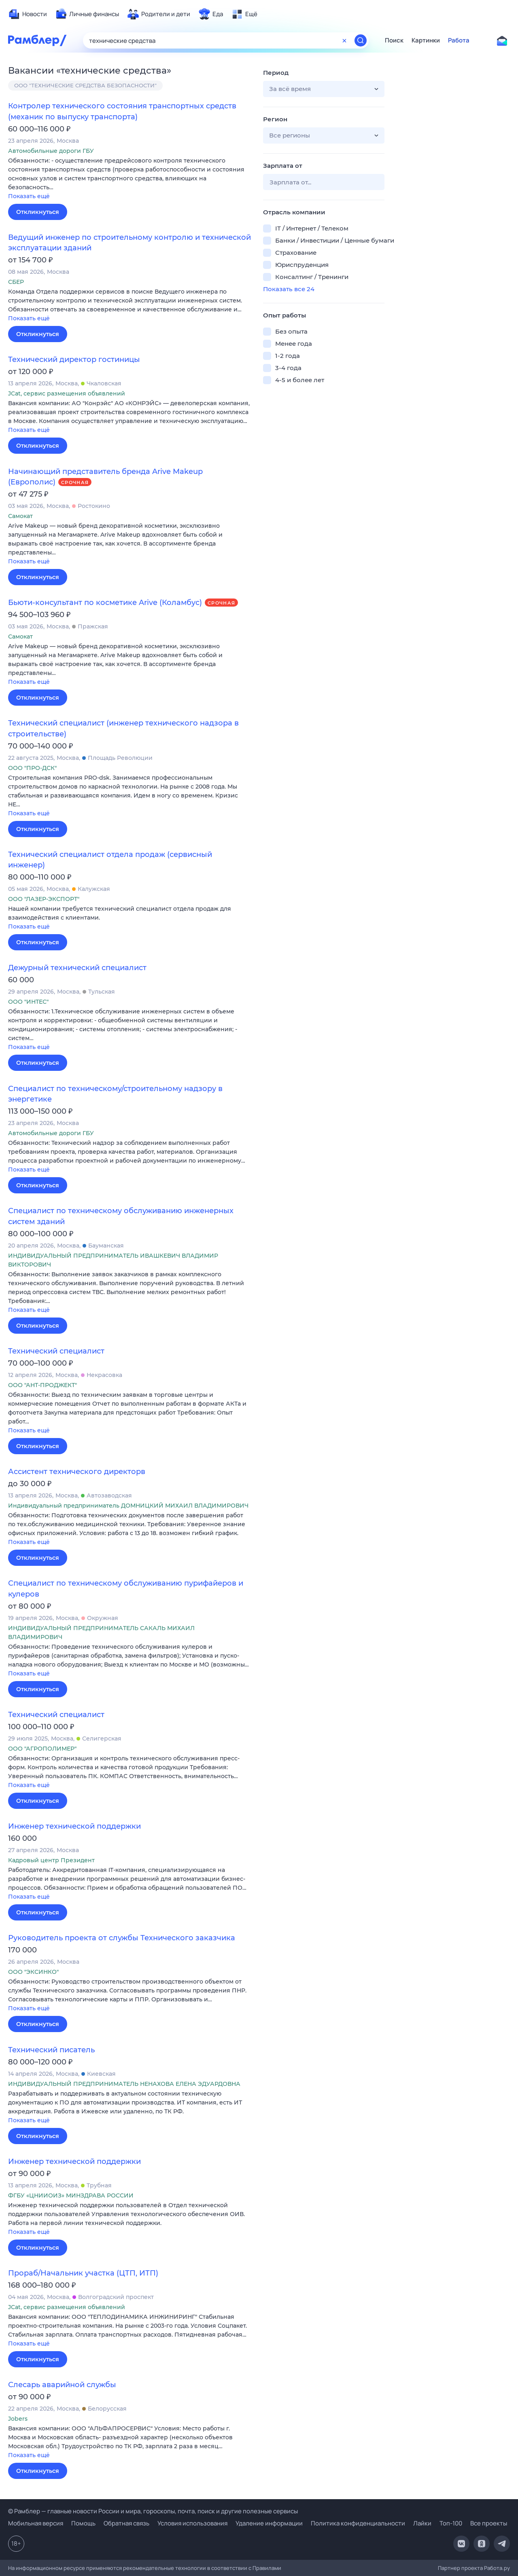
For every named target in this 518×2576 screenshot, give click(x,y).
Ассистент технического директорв (76, 1471)
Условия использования (192, 2523)
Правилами (267, 2568)
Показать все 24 (288, 289)
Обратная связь (126, 2523)
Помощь (83, 2523)
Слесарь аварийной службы (62, 2384)
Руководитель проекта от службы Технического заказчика (121, 1937)
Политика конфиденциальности (358, 2523)
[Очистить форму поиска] (344, 40)
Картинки (426, 40)
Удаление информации (269, 2523)
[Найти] (360, 40)
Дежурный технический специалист (77, 967)
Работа (458, 40)
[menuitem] (27, 14)
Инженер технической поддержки (74, 1826)
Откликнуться (37, 212)
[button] (129, 179)
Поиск (394, 40)
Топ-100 (450, 2523)
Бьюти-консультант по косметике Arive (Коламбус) (105, 602)
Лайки (422, 2523)
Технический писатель (51, 2049)
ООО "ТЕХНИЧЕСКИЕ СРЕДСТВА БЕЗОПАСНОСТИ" (85, 85)
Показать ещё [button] (29, 196)
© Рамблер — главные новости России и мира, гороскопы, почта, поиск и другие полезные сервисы (153, 2511)
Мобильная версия (35, 2523)
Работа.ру (497, 2568)
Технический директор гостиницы (74, 359)
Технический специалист (56, 1351)
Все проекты (488, 2523)
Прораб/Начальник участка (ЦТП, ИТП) (83, 2273)
